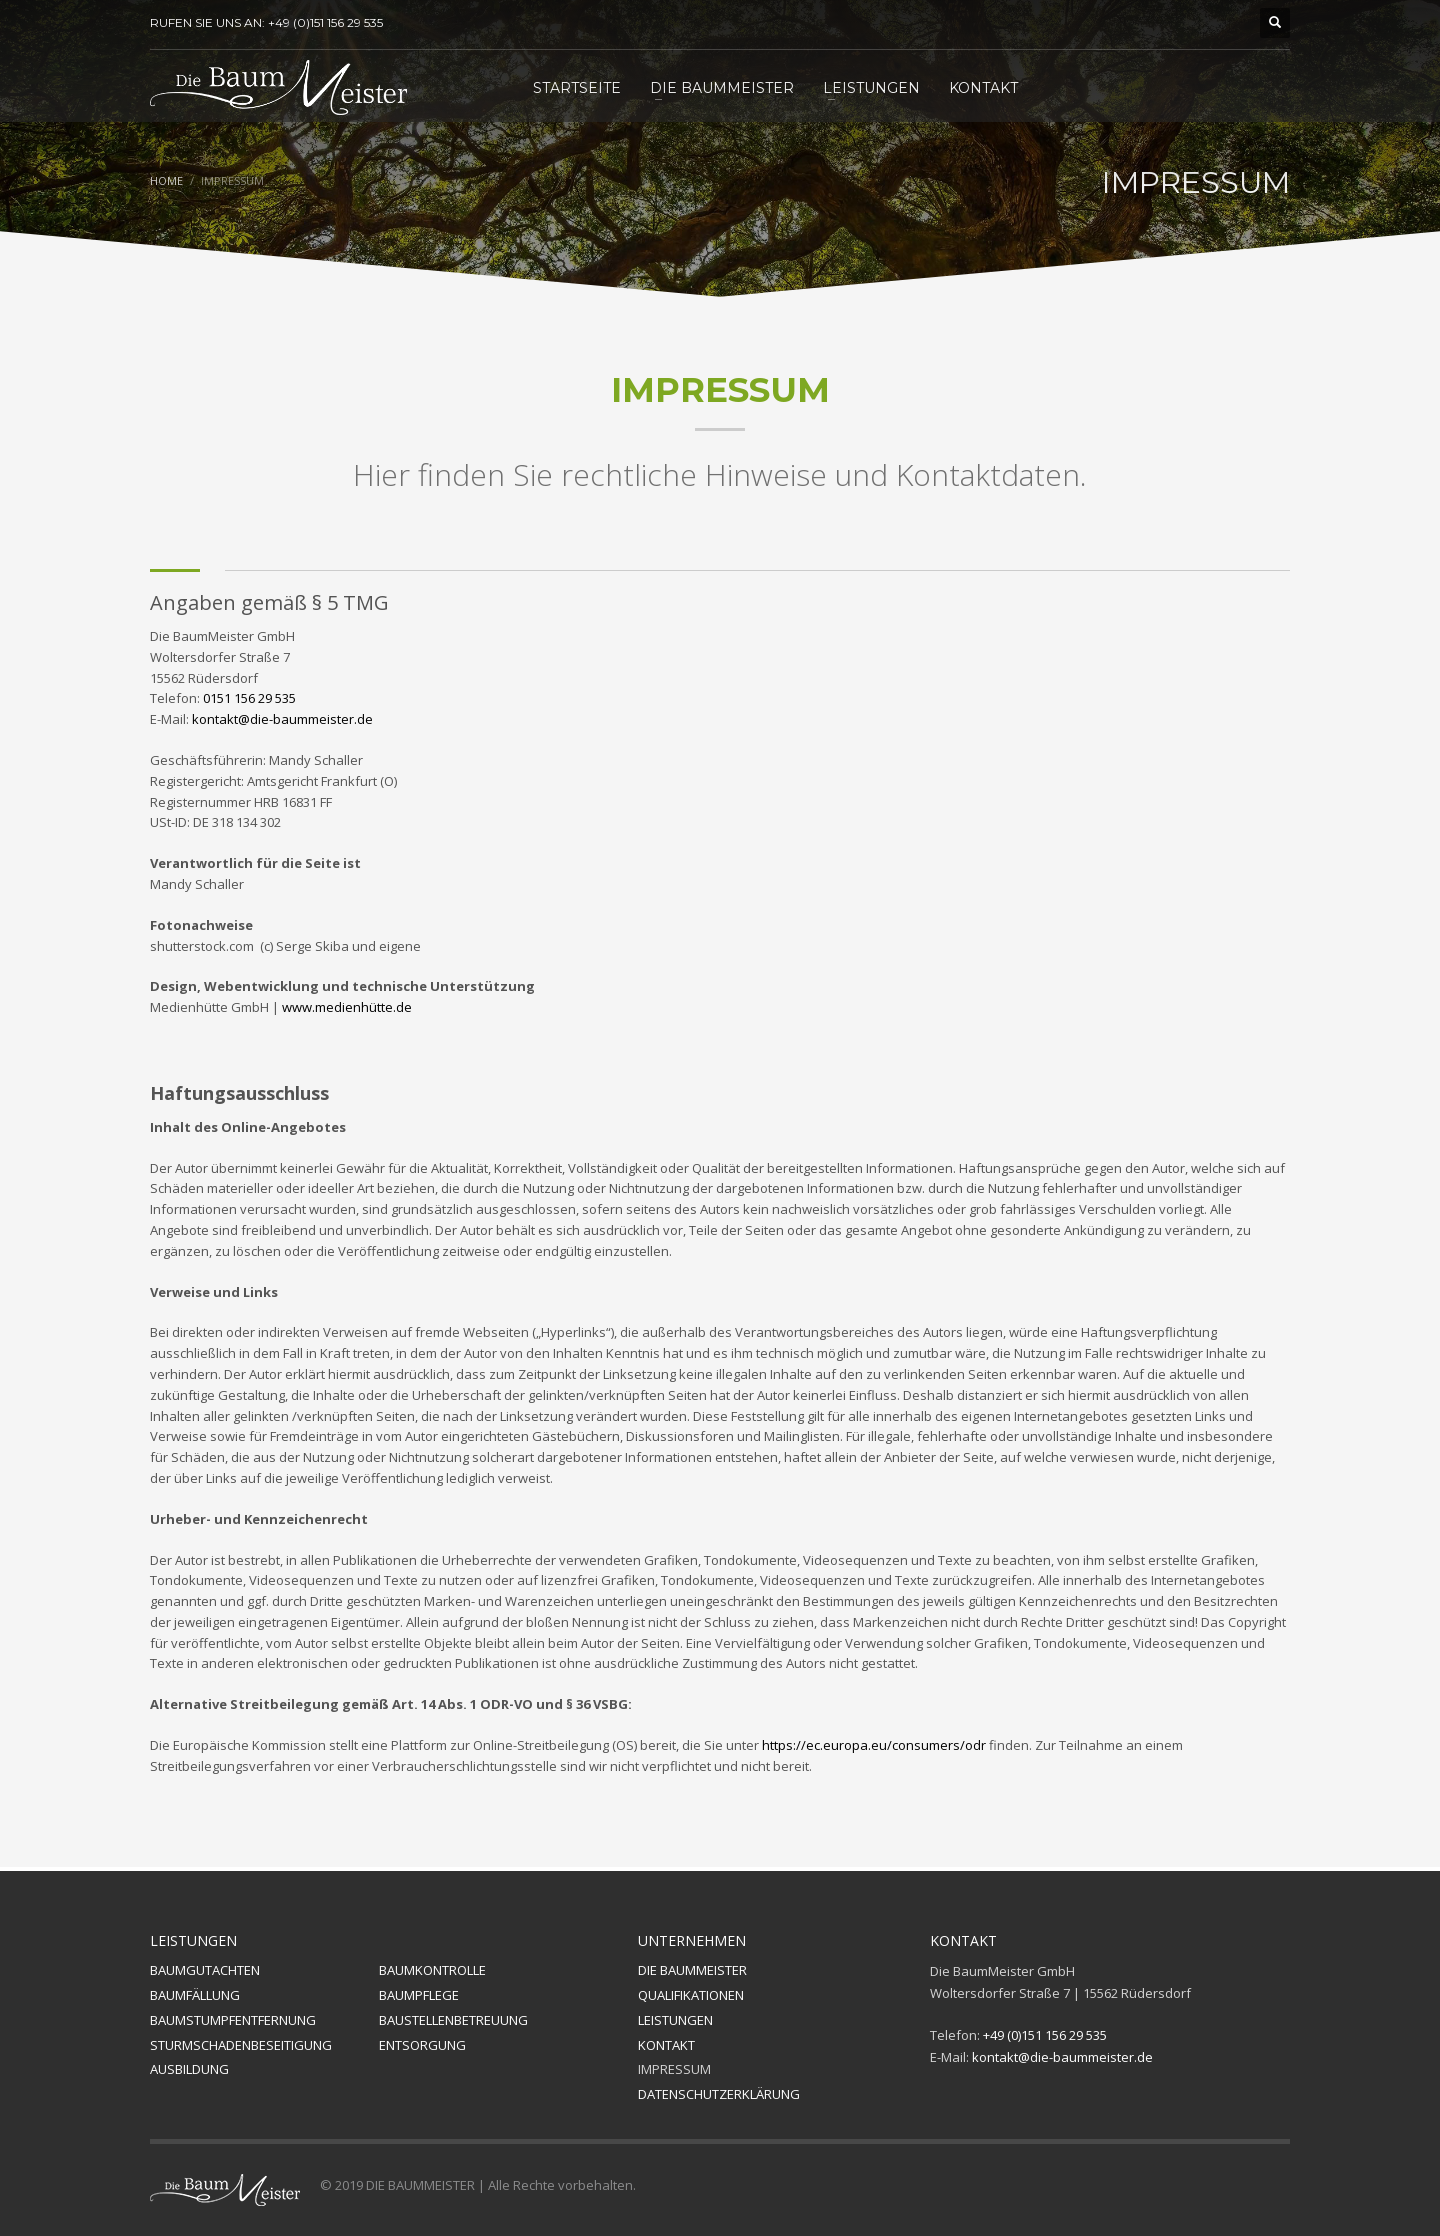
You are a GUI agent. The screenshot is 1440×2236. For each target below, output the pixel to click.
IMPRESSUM (674, 2069)
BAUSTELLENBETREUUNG (453, 2020)
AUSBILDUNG (189, 2069)
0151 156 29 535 (249, 698)
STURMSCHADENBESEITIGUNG (241, 2045)
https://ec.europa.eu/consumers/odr (874, 1745)
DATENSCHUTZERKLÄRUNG (719, 2094)
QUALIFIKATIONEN (691, 1995)
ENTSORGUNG (422, 2045)
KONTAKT (666, 2045)
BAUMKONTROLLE (432, 1970)
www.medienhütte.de (347, 1007)
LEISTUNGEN (675, 2020)
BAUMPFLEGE (419, 1995)
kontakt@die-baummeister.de (282, 719)
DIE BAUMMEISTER (692, 1970)
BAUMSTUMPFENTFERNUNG (233, 2020)
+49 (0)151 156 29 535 (1045, 2035)
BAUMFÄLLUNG (195, 1995)
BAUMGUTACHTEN (205, 1970)
